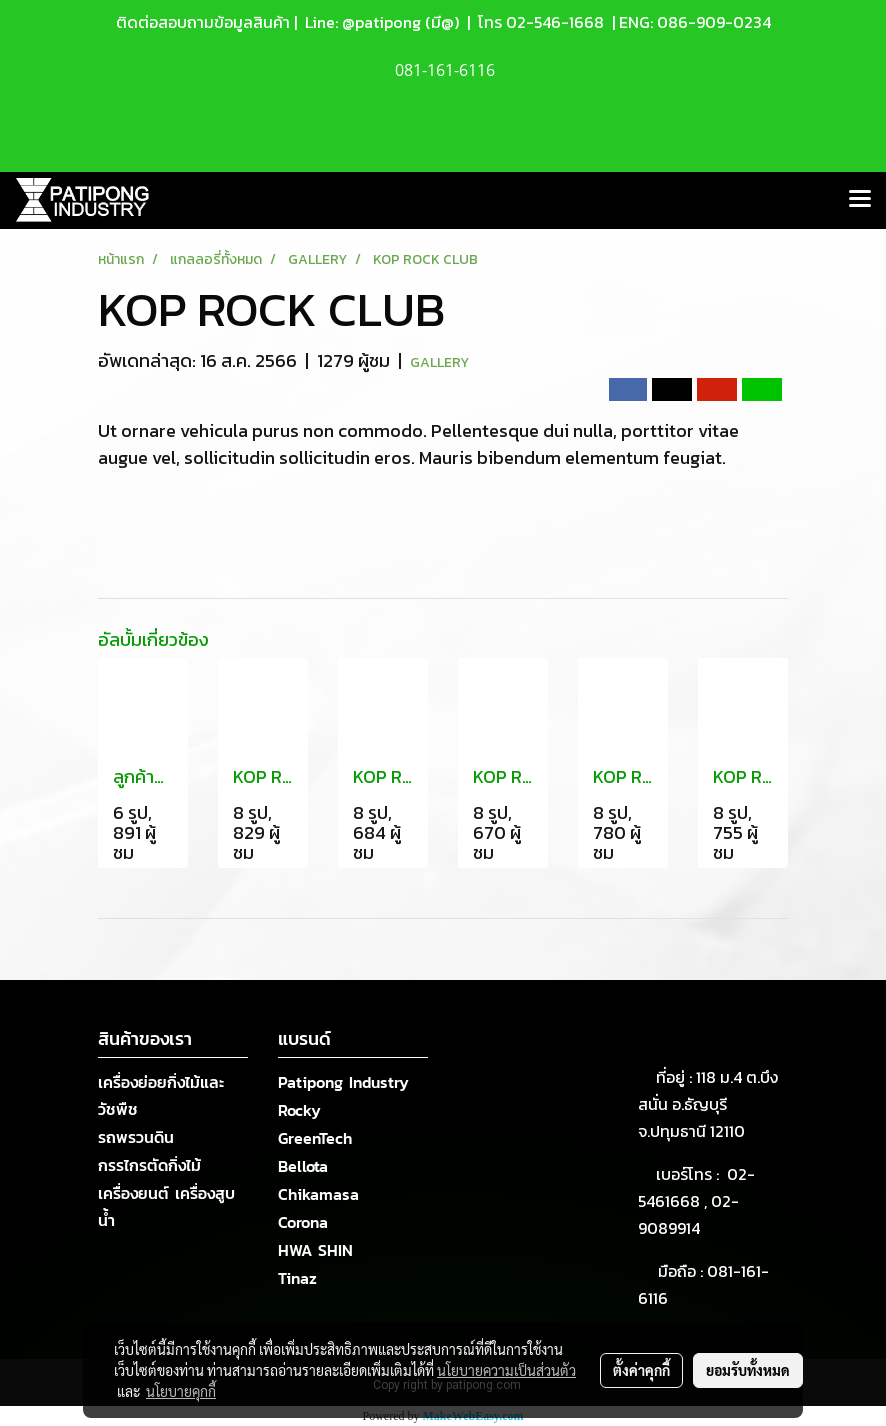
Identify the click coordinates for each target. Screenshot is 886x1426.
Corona (303, 1222)
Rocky (299, 1110)
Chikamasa (318, 1194)
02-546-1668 (555, 22)
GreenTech (315, 1138)
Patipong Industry (343, 1082)
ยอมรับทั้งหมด (748, 1370)
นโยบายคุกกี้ (181, 1391)
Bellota (303, 1166)
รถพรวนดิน (136, 1137)
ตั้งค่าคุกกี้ (641, 1370)
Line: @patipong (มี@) (380, 22)
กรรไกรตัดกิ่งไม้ (149, 1165)
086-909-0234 (714, 22)
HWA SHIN (315, 1250)
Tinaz (297, 1278)
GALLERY (439, 362)
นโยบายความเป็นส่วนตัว (506, 1370)
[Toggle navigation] (860, 200)
